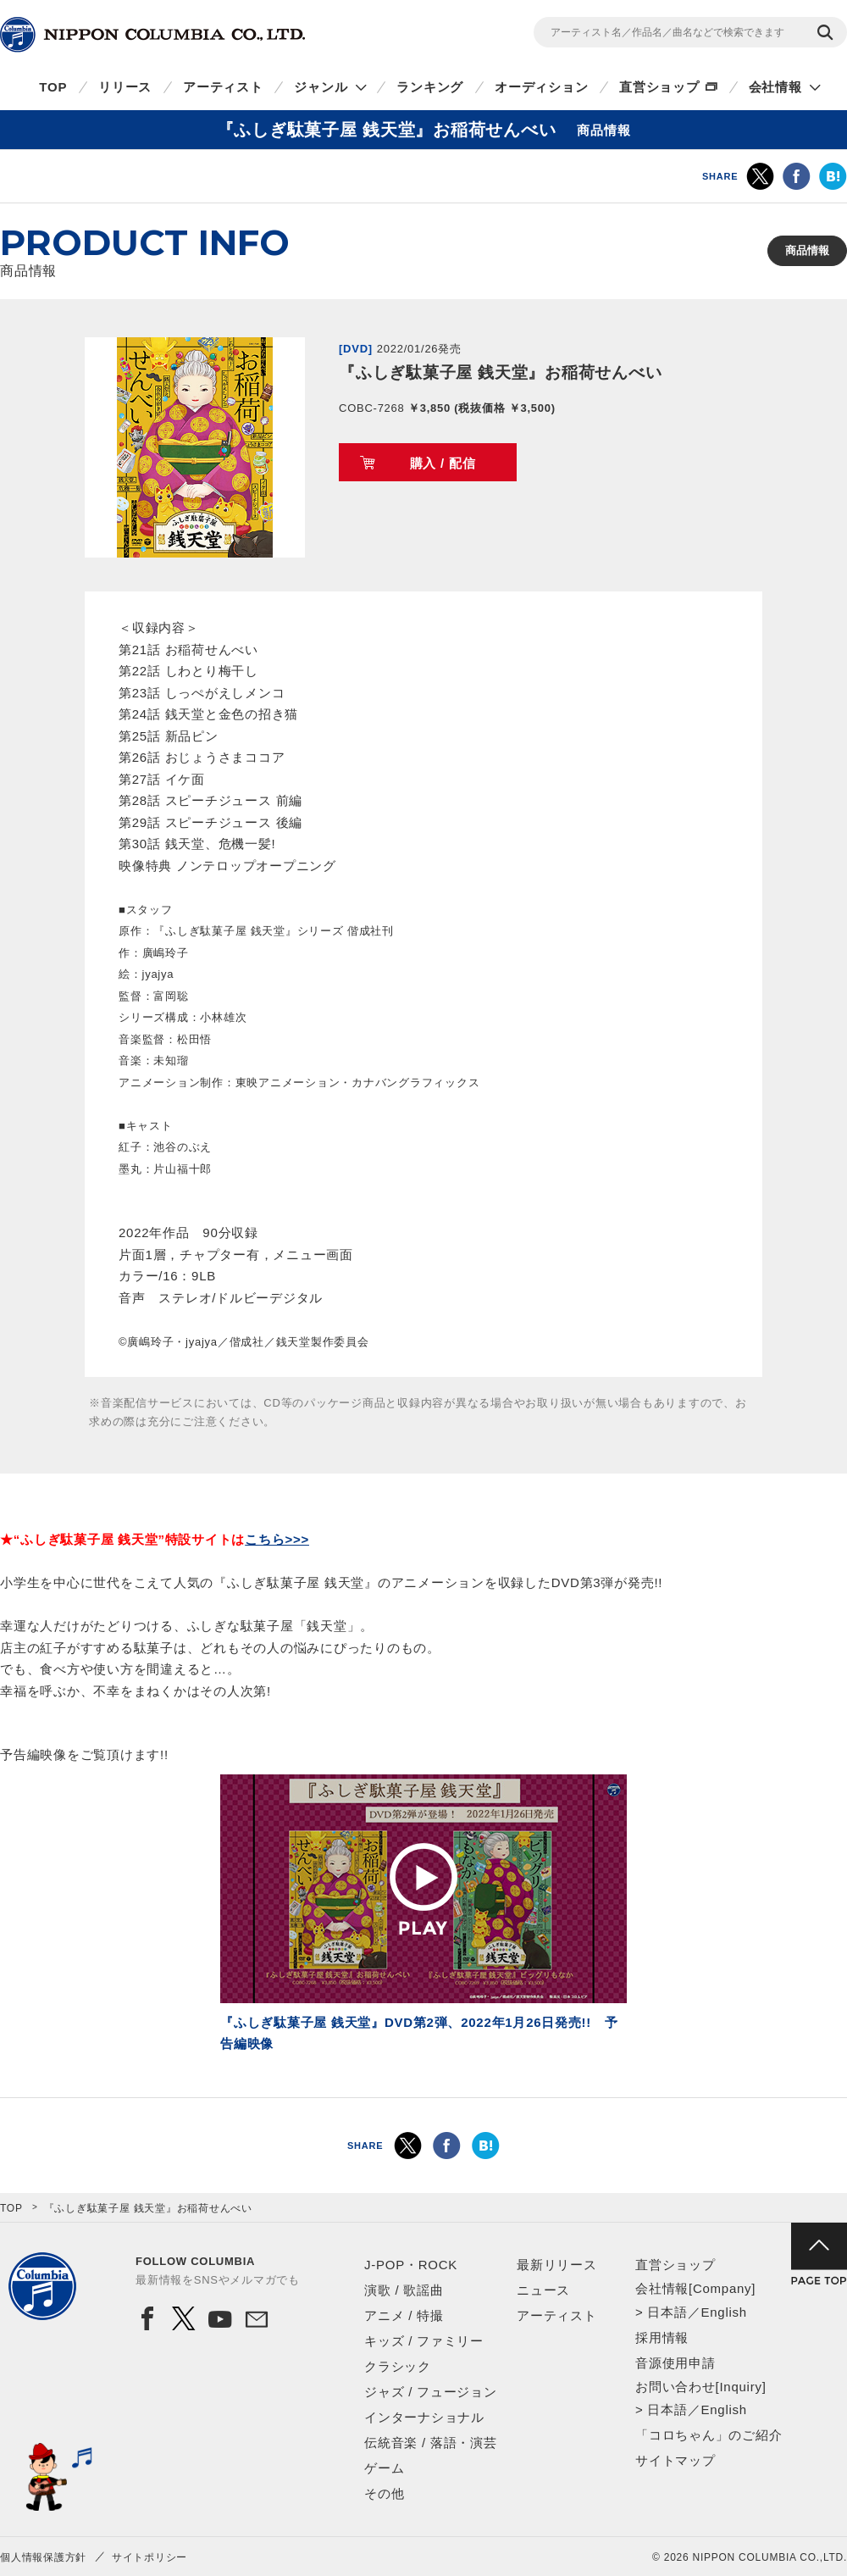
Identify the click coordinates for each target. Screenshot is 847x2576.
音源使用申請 (675, 2363)
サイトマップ (675, 2460)
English (723, 2312)
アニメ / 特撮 (404, 2315)
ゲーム (384, 2468)
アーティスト (223, 87)
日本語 (667, 2312)
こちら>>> (277, 1539)
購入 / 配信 (443, 463)
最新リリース (557, 2264)
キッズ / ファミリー (424, 2341)
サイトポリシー (149, 2557)
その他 (384, 2493)
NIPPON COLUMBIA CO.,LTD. (152, 35)
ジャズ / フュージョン (430, 2391)
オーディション (541, 87)
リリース (125, 87)
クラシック (397, 2366)
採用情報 (662, 2337)
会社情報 (775, 87)
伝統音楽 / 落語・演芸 (430, 2442)
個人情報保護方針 (43, 2557)
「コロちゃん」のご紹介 (708, 2435)
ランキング (429, 87)
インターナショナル (424, 2417)
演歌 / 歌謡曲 (404, 2290)
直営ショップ (659, 87)
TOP (53, 87)
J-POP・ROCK (410, 2264)
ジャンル (320, 87)
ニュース (543, 2290)
